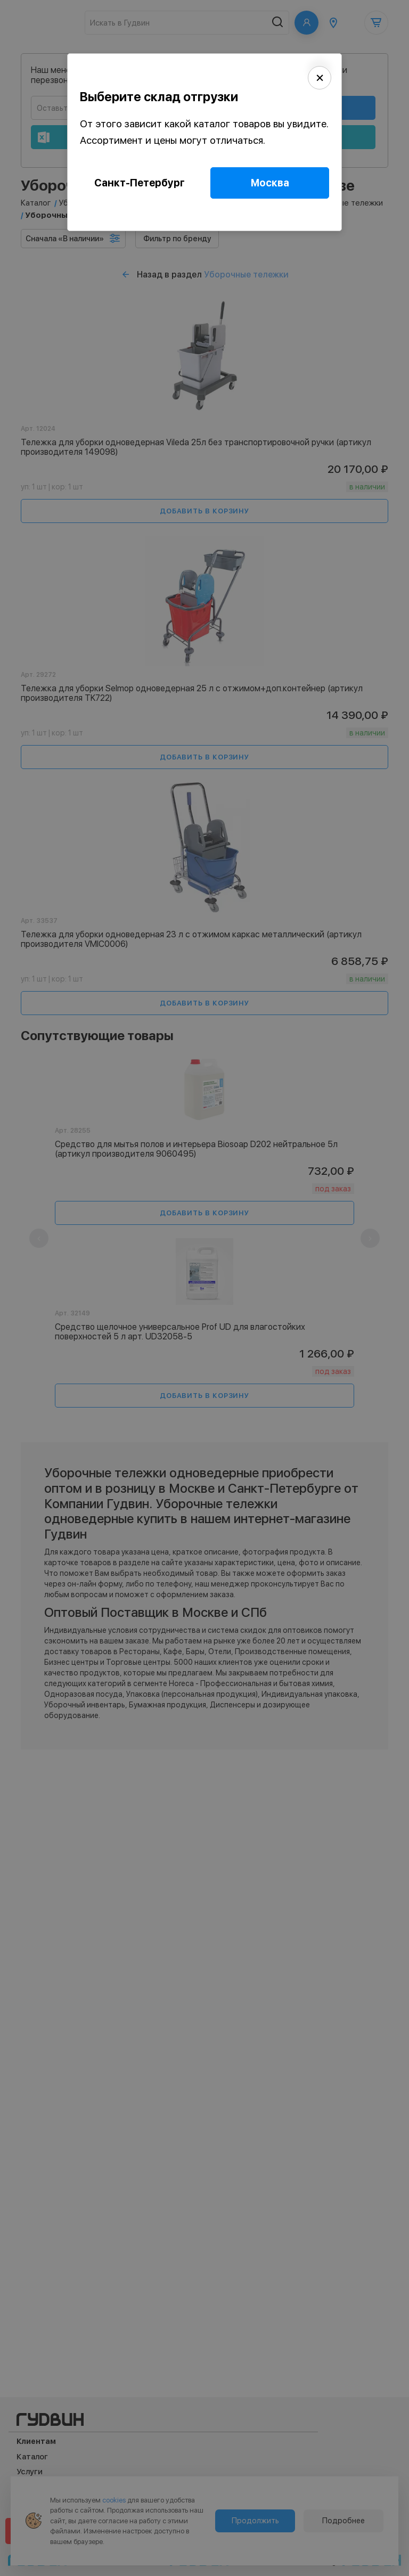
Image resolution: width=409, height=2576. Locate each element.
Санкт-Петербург (139, 183)
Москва (270, 183)
